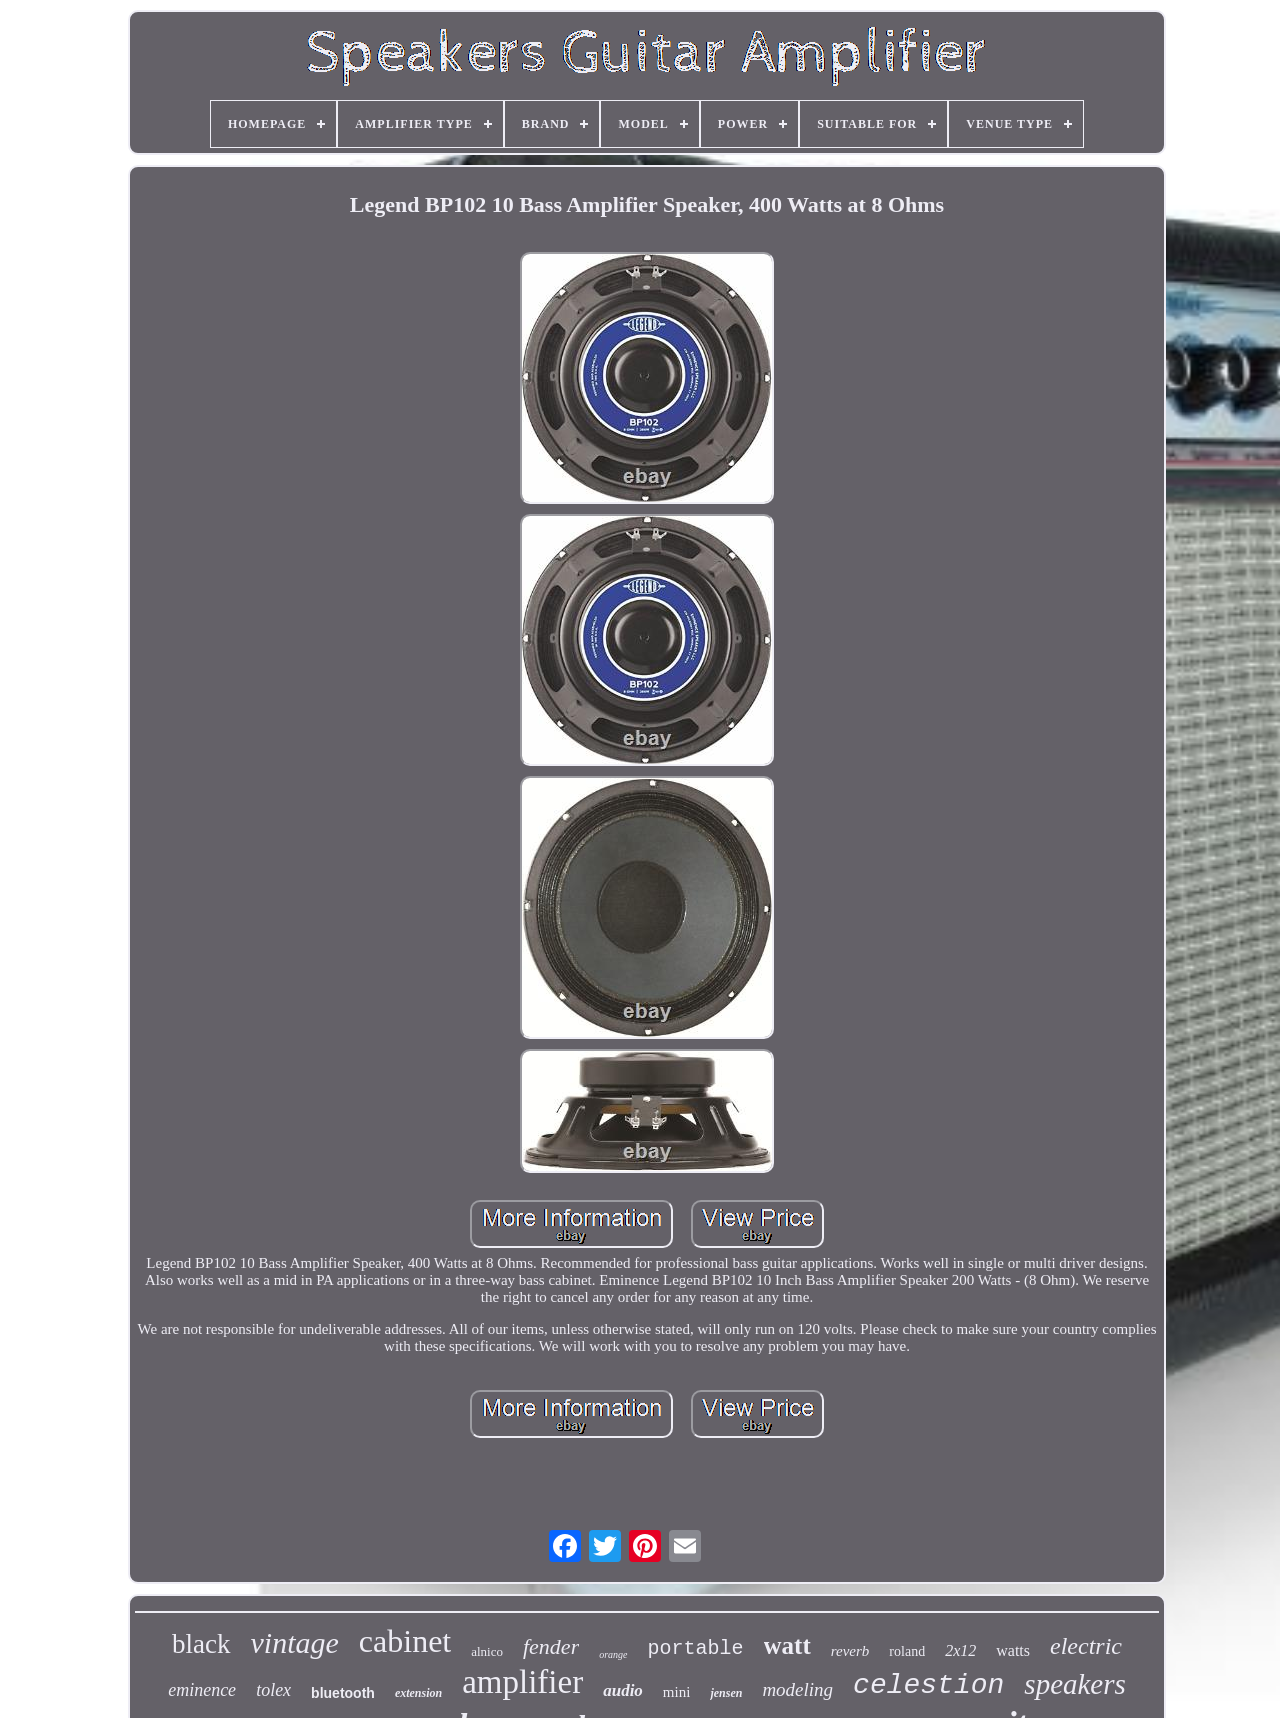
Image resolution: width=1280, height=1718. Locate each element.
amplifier (522, 1682)
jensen (726, 1693)
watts (1013, 1650)
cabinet (405, 1641)
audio (623, 1690)
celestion (928, 1685)
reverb (850, 1651)
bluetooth (343, 1693)
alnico (487, 1651)
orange (613, 1654)
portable (696, 1648)
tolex (273, 1690)
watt (787, 1645)
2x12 (960, 1650)
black (201, 1644)
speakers (1074, 1684)
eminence (202, 1690)
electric (1086, 1646)
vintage (295, 1642)
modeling (797, 1689)
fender (551, 1646)
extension (418, 1693)
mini (677, 1692)
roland (907, 1651)
